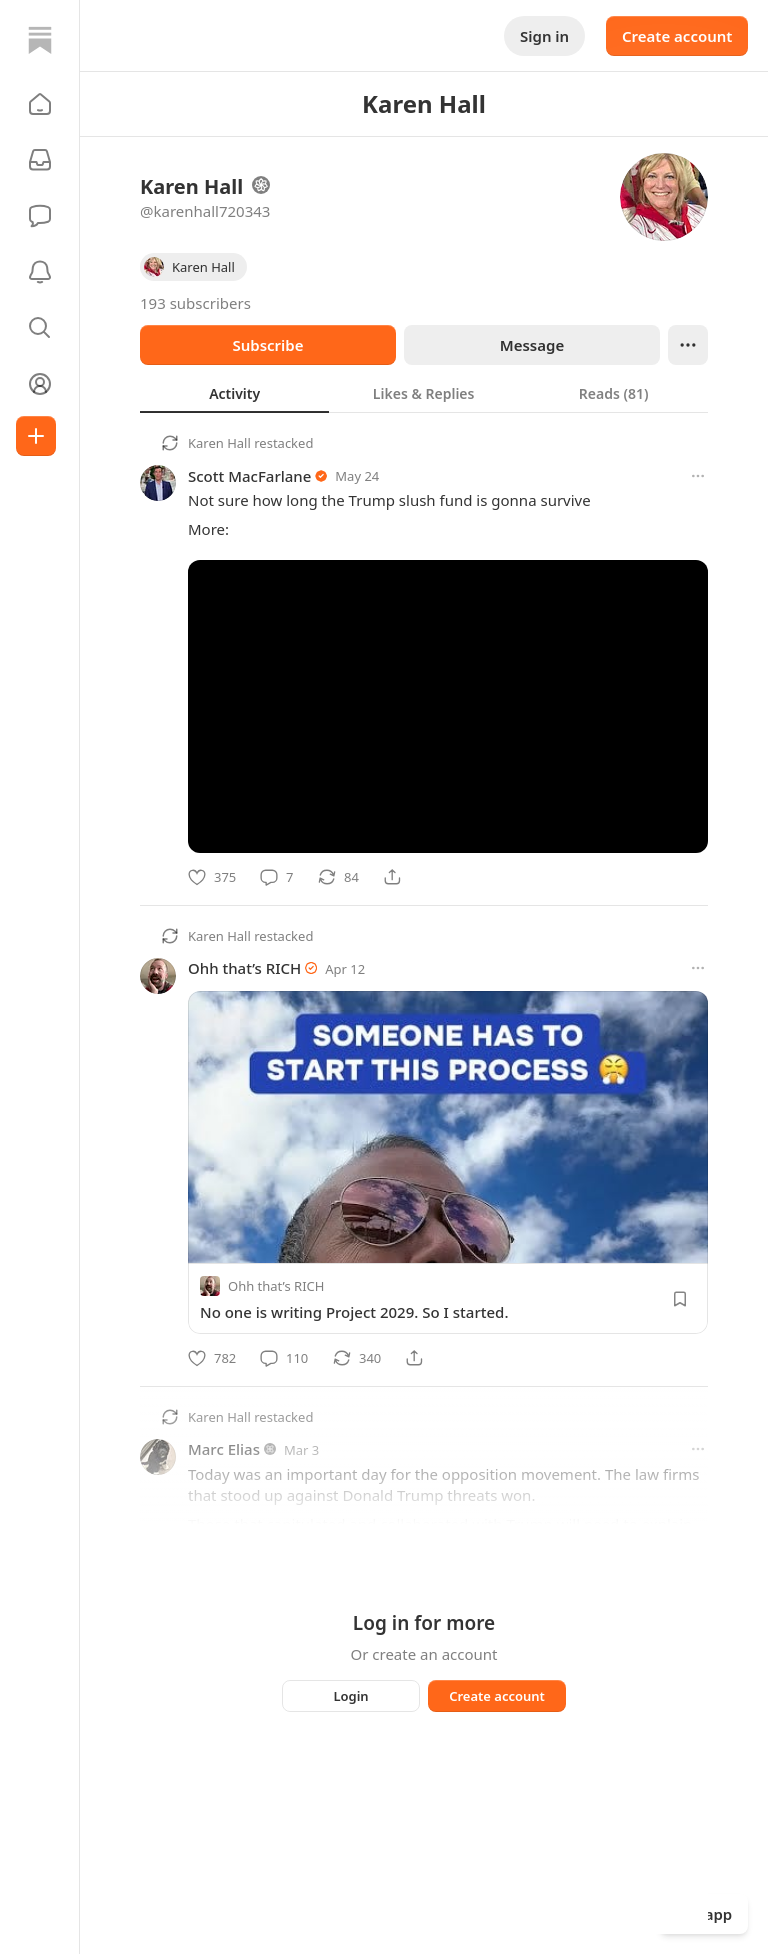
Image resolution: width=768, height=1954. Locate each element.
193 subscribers (195, 303)
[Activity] (40, 272)
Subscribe (267, 345)
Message (532, 345)
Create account (677, 36)
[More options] (698, 476)
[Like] (212, 877)
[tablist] (424, 393)
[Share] (392, 877)
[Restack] (338, 877)
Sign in (544, 36)
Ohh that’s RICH (244, 968)
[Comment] (276, 877)
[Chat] (40, 216)
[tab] (234, 393)
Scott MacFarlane (249, 476)
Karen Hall (219, 443)
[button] (40, 104)
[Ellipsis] (688, 345)
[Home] (40, 40)
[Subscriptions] (40, 160)
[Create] (36, 436)
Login (350, 1696)
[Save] (680, 1299)
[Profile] (40, 384)
